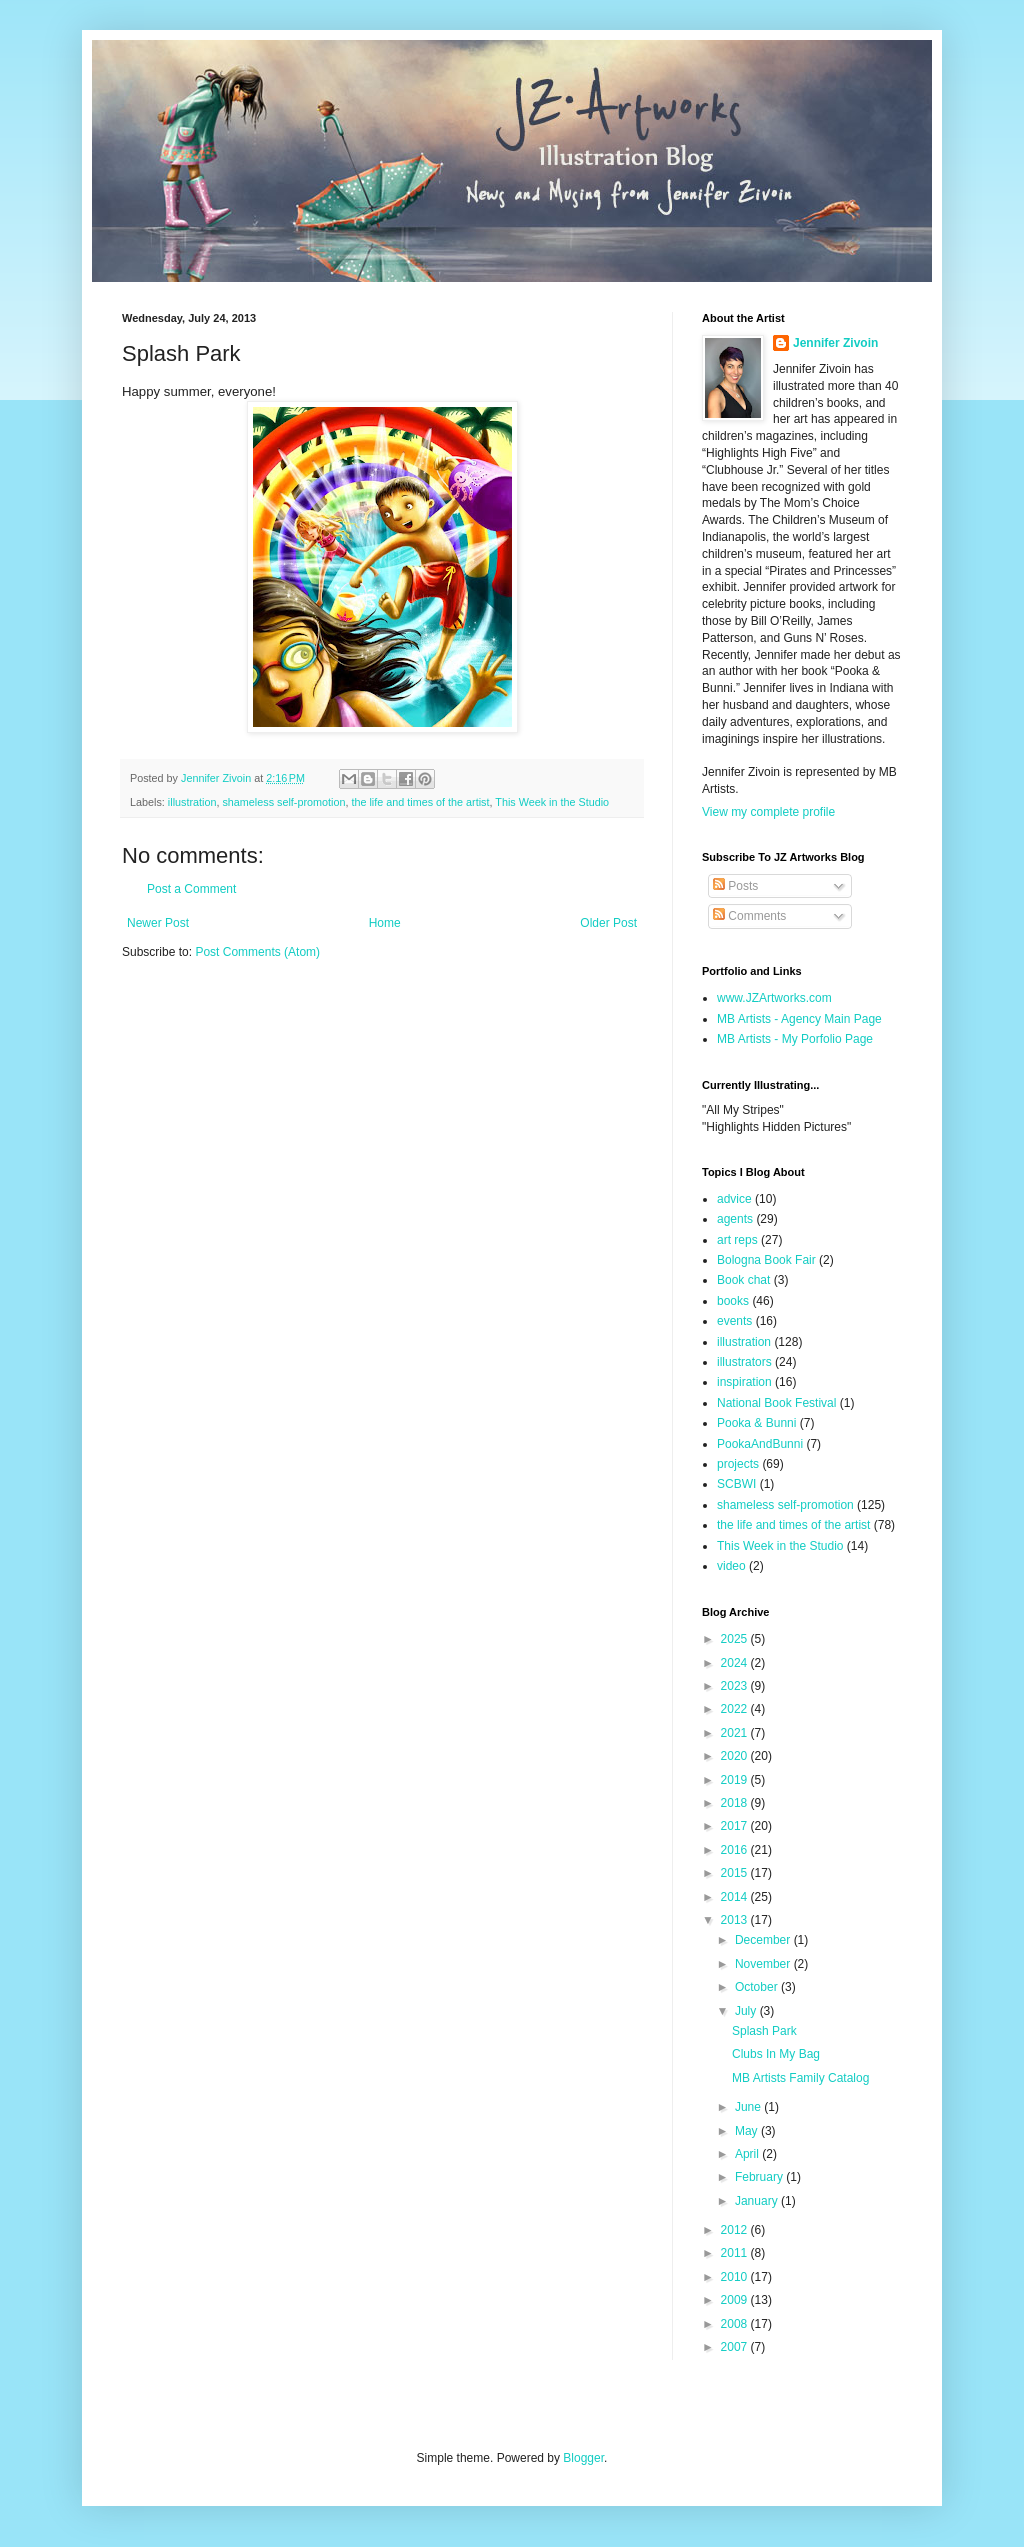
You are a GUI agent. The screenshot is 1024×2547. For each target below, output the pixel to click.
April (748, 2154)
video (731, 1566)
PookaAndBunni (760, 1444)
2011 (736, 2253)
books (733, 1301)
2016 (736, 1850)
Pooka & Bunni (756, 1423)
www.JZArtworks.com (774, 998)
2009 (736, 2300)
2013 (736, 1920)
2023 (736, 1686)
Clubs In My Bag (776, 2054)
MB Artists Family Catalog (800, 2078)
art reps (737, 1240)
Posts (735, 886)
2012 (736, 2230)
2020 (736, 1756)
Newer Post (158, 923)
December (764, 1940)
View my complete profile (768, 812)
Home (385, 923)
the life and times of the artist (420, 802)
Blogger (583, 2458)
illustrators (744, 1362)
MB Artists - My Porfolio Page (795, 1039)
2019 (736, 1780)
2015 (736, 1873)
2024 (736, 1663)
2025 (736, 1639)
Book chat (743, 1280)
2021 (736, 1733)
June (749, 2107)
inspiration (744, 1382)
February (760, 2177)
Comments (749, 916)
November (764, 1964)
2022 (736, 1709)
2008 (736, 2324)
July (747, 2011)
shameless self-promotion (283, 802)
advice (734, 1199)
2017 (736, 1826)
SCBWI (736, 1484)
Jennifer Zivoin (835, 343)
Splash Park (764, 2031)
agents (735, 1219)
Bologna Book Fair (766, 1260)
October (758, 1987)
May (748, 2131)
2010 (736, 2277)
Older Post (608, 923)
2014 (736, 1897)
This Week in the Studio (552, 802)
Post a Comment (191, 889)
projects (738, 1464)
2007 (736, 2347)
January (758, 2201)
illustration (192, 802)
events (734, 1321)
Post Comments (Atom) (257, 952)
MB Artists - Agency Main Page (799, 1019)
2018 (736, 1803)
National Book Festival (776, 1403)
